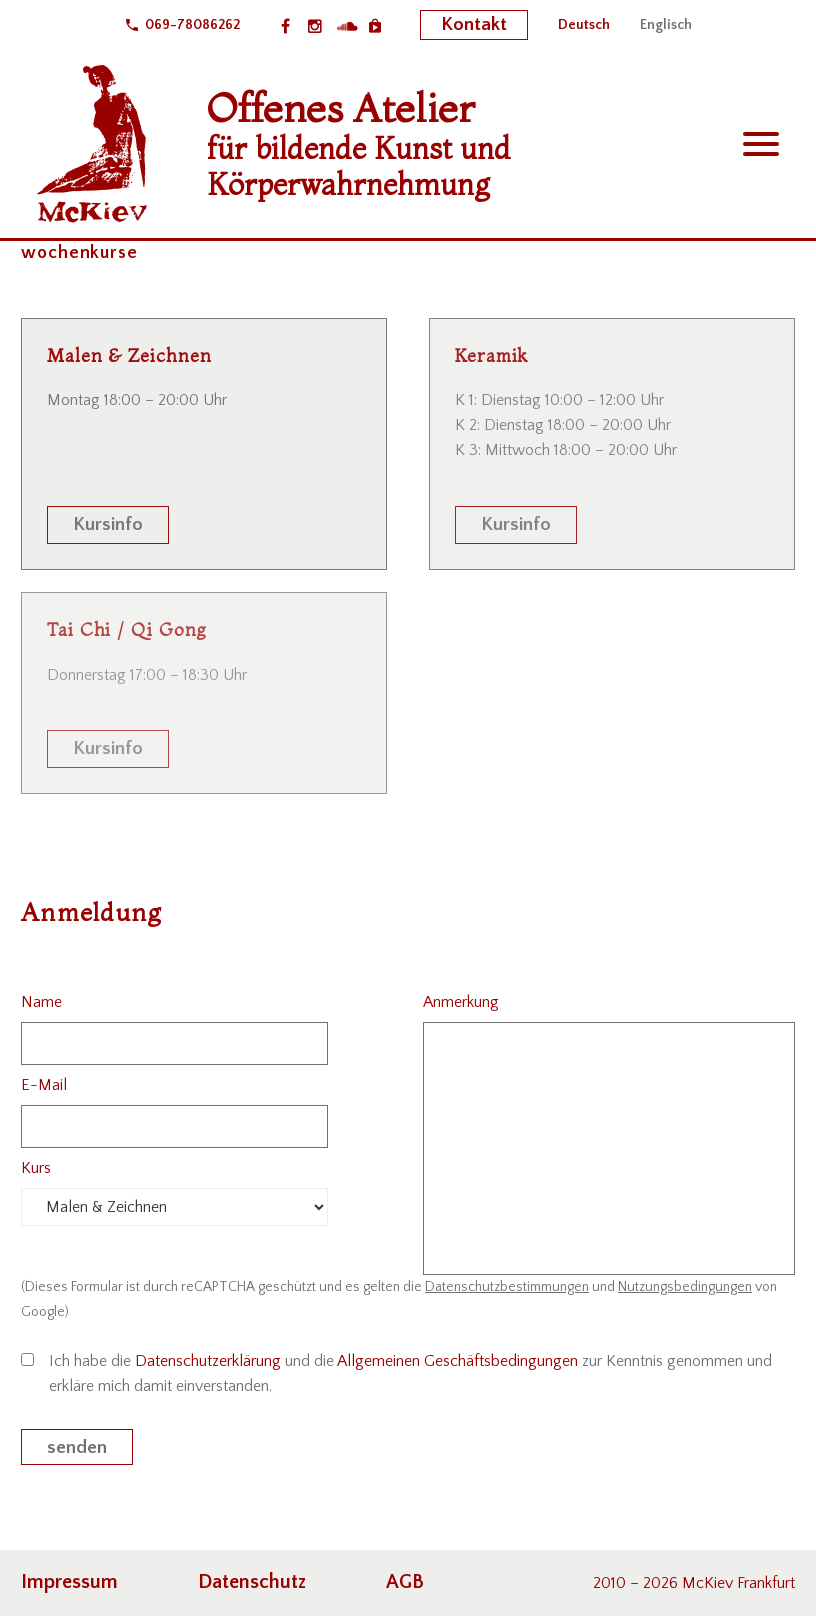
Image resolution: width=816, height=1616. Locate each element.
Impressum (69, 1582)
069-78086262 (192, 25)
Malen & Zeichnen (129, 355)
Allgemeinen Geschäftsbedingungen (457, 1361)
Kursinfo (108, 524)
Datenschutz (252, 1582)
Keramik (491, 355)
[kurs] (174, 1207)
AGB (405, 1582)
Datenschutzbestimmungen (507, 1287)
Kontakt (474, 24)
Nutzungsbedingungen (685, 1287)
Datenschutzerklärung (208, 1361)
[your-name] (174, 1043)
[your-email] (174, 1126)
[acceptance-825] (27, 1359)
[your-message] (609, 1148)
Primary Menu (761, 144)
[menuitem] (584, 25)
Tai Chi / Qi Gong (127, 629)
